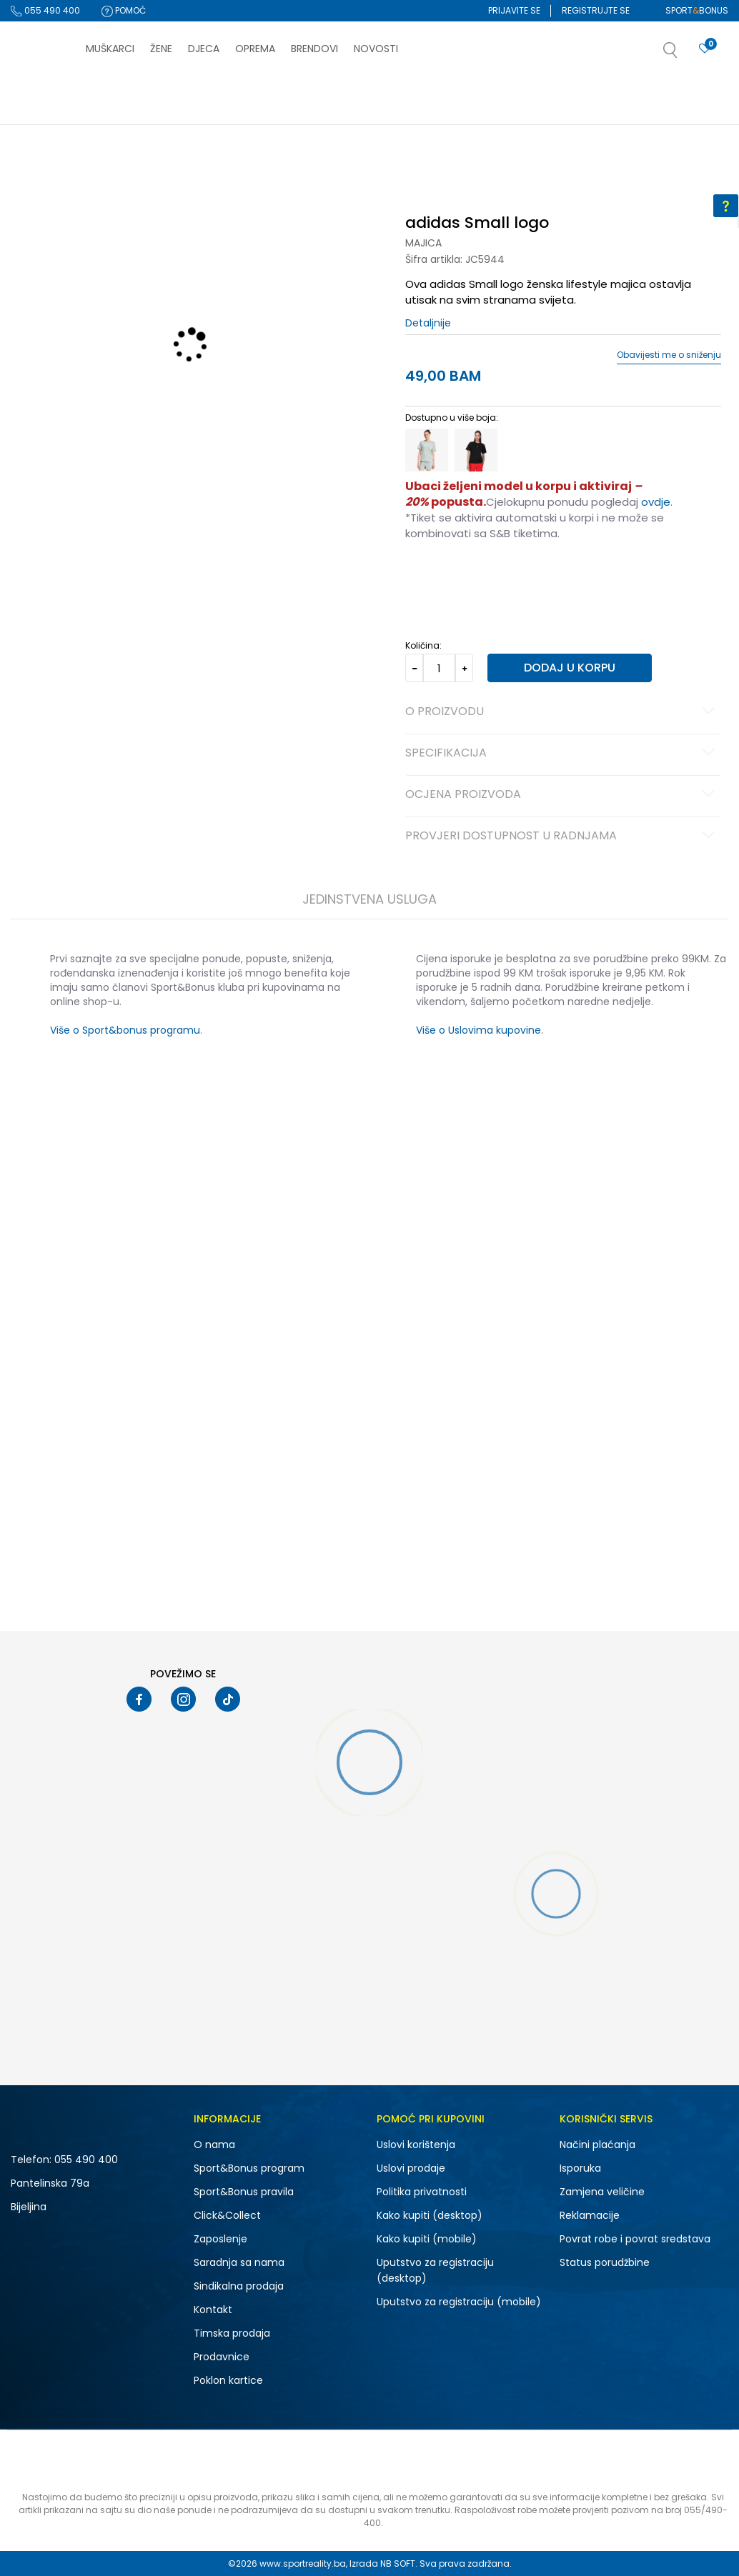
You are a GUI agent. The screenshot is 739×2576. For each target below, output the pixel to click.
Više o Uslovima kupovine (478, 1030)
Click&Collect (227, 2215)
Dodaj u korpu (569, 667)
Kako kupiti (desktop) (429, 2215)
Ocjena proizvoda (562, 795)
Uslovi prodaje (411, 2168)
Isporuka (580, 2168)
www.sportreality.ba (302, 2563)
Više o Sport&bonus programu (124, 1030)
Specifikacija (562, 754)
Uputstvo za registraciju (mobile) (459, 2302)
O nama (214, 2144)
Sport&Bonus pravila (244, 2192)
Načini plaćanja (597, 2144)
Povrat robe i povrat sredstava (635, 2239)
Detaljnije (428, 323)
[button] (684, 54)
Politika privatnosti (422, 2192)
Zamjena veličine (602, 2192)
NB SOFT (397, 2563)
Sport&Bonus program (249, 2168)
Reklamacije (590, 2215)
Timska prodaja (232, 2333)
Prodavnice (221, 2357)
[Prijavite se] (704, 48)
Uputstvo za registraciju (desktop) (435, 2270)
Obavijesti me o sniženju (669, 355)
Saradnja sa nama (239, 2262)
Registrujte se (596, 10)
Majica (423, 242)
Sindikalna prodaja (239, 2286)
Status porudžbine (605, 2262)
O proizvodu (562, 712)
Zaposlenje (220, 2239)
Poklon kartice (228, 2380)
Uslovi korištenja (416, 2144)
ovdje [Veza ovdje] (655, 501)
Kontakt (213, 2309)
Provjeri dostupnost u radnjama (562, 836)
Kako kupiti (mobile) (427, 2239)
